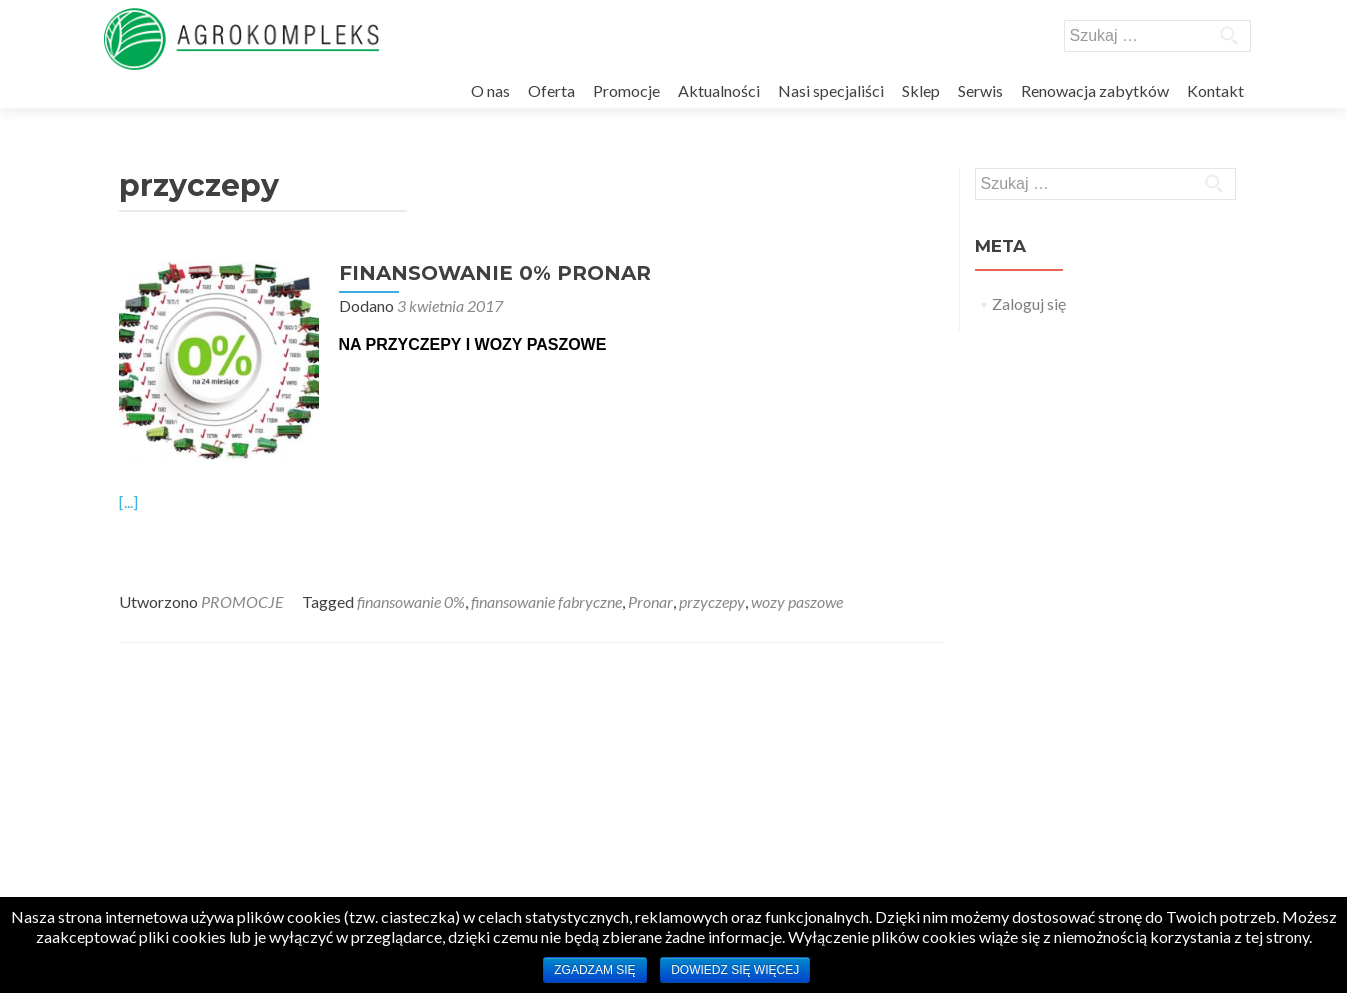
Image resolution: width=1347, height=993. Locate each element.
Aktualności (719, 90)
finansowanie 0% (411, 601)
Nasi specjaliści (831, 90)
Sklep (921, 90)
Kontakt (1215, 90)
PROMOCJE (242, 601)
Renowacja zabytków (1095, 90)
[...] (128, 501)
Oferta (551, 90)
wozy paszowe (797, 601)
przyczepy (712, 601)
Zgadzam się (594, 970)
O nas (490, 90)
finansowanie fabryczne (546, 601)
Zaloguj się (1029, 303)
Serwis (980, 90)
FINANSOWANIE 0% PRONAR (495, 273)
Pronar (650, 601)
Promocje (626, 90)
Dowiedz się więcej (735, 970)
